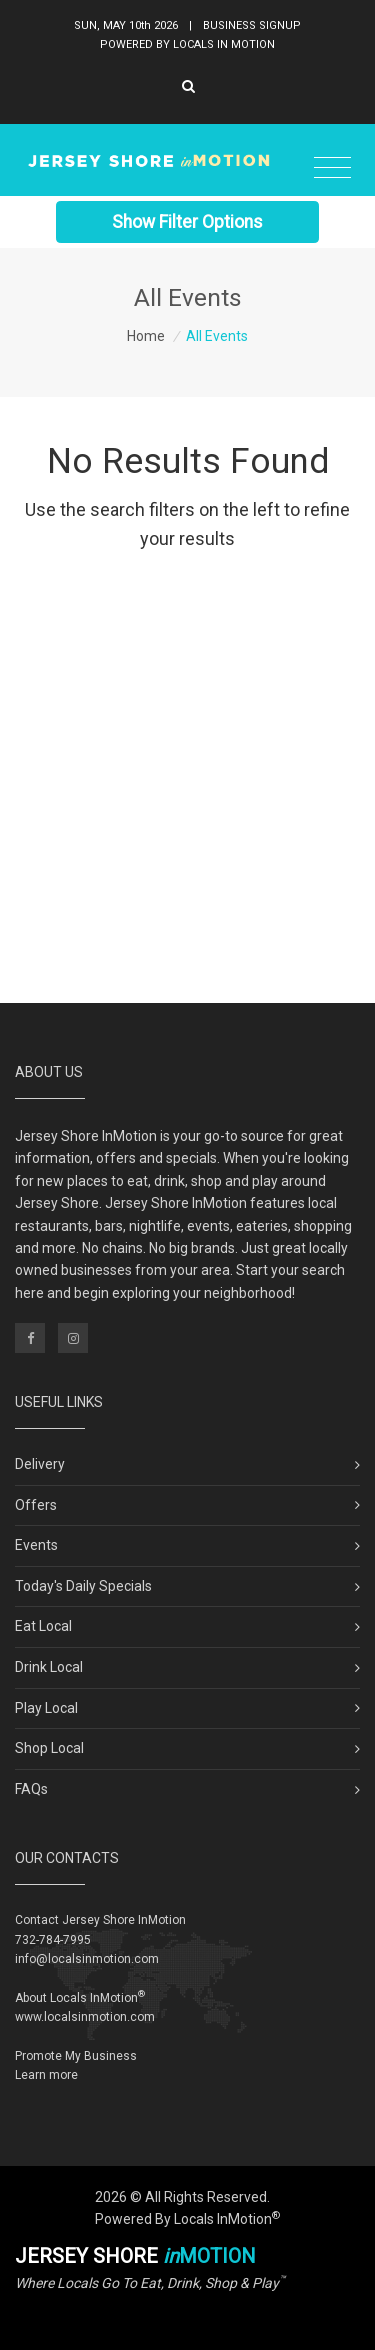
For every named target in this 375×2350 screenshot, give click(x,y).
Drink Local (49, 1667)
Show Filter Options (187, 220)
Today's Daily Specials (83, 1586)
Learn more (46, 2075)
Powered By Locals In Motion (187, 42)
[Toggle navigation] (332, 166)
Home (146, 336)
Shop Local (49, 1748)
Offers (36, 1505)
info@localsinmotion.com (87, 1959)
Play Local (46, 1708)
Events (36, 1545)
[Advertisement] (187, 785)
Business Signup (252, 23)
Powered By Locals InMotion (187, 2219)
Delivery (40, 1464)
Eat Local (43, 1626)
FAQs (31, 1789)
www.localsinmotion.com (85, 2017)
